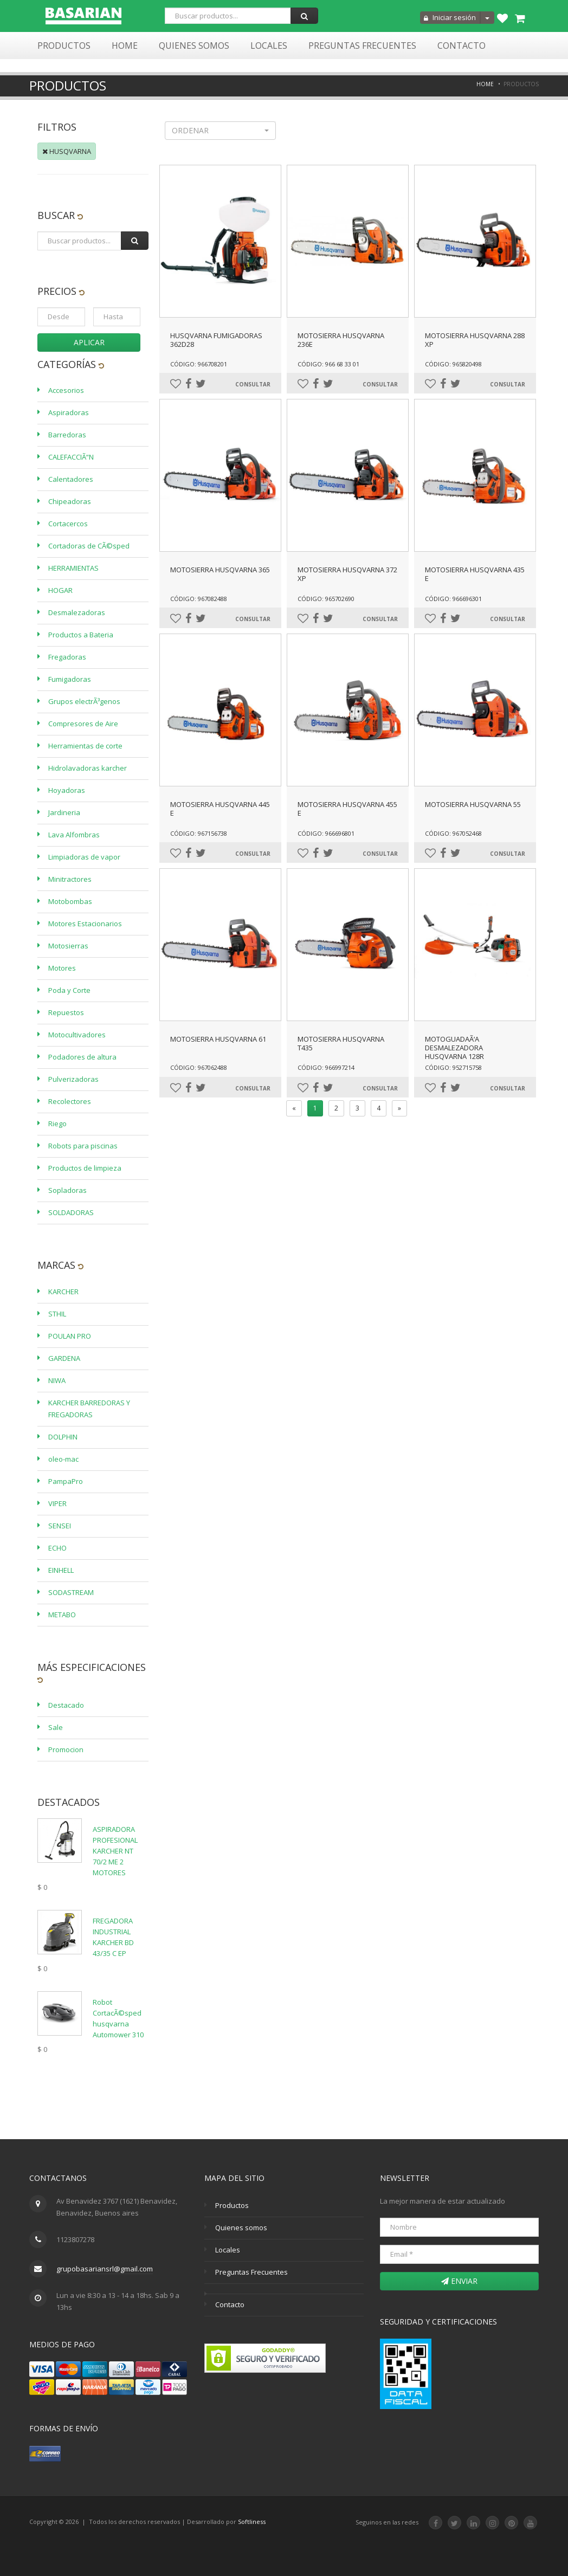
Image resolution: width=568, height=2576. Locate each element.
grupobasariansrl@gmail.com (104, 2269)
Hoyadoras (66, 790)
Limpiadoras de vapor (84, 857)
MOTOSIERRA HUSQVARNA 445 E (220, 808)
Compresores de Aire (83, 723)
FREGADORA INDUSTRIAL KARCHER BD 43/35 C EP (113, 1937)
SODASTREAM (71, 1592)
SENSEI (59, 1526)
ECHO (57, 1548)
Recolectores (69, 1101)
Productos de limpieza (84, 1168)
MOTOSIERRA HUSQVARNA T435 (341, 1043)
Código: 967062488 (198, 1067)
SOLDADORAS (71, 1212)
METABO (62, 1614)
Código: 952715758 (453, 1067)
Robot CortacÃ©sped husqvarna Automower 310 (118, 2018)
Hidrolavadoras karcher (87, 768)
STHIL (57, 1314)
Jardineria (64, 812)
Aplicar (89, 342)
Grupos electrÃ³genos (84, 701)
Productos (64, 45)
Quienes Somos (194, 45)
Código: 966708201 (198, 364)
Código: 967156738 (198, 833)
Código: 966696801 (326, 833)
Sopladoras (67, 1190)
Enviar (459, 2281)
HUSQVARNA (66, 151)
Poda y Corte (69, 990)
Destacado (66, 1705)
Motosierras (68, 946)
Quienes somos (241, 2227)
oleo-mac (63, 1459)
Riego (57, 1123)
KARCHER (63, 1291)
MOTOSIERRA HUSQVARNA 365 (220, 569)
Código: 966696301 (453, 599)
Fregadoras (67, 657)
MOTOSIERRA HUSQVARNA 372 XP (347, 574)
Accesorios (66, 390)
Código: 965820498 (453, 364)
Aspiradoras (68, 412)
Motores (62, 968)
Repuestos (66, 1012)
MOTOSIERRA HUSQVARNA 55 (473, 804)
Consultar (252, 384)
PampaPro (65, 1481)
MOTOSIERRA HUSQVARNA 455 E (347, 808)
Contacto (461, 45)
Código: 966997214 (326, 1067)
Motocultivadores (77, 1035)
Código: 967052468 (453, 833)
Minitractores (70, 879)
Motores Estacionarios (85, 923)
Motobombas (70, 901)
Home (125, 45)
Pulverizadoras (73, 1079)
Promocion (65, 1749)
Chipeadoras (69, 501)
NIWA (57, 1380)
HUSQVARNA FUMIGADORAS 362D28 (216, 340)
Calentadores (70, 479)
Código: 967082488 (198, 599)
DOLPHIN (63, 1437)
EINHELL (61, 1570)
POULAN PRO (69, 1336)
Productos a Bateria (80, 635)
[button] (220, 130)
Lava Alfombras (74, 835)
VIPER (57, 1503)
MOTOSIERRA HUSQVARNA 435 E (475, 574)
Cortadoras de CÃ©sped (89, 546)
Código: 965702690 (326, 599)
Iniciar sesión (450, 17)
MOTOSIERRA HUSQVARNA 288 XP (475, 340)
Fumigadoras (69, 679)
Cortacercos (68, 523)
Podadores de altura (82, 1057)
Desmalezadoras (76, 612)
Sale (55, 1727)
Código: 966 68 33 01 (328, 364)
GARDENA (64, 1358)
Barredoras (67, 435)
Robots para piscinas (83, 1146)
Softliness (252, 2521)
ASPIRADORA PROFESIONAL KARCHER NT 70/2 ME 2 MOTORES (115, 1850)
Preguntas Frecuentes (362, 45)
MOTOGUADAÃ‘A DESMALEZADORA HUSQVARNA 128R (454, 1047)
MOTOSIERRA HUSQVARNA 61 (218, 1039)
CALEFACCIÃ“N (71, 457)
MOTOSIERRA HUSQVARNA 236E (341, 340)
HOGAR (60, 590)
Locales (268, 45)
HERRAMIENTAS (73, 568)
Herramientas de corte (85, 746)
